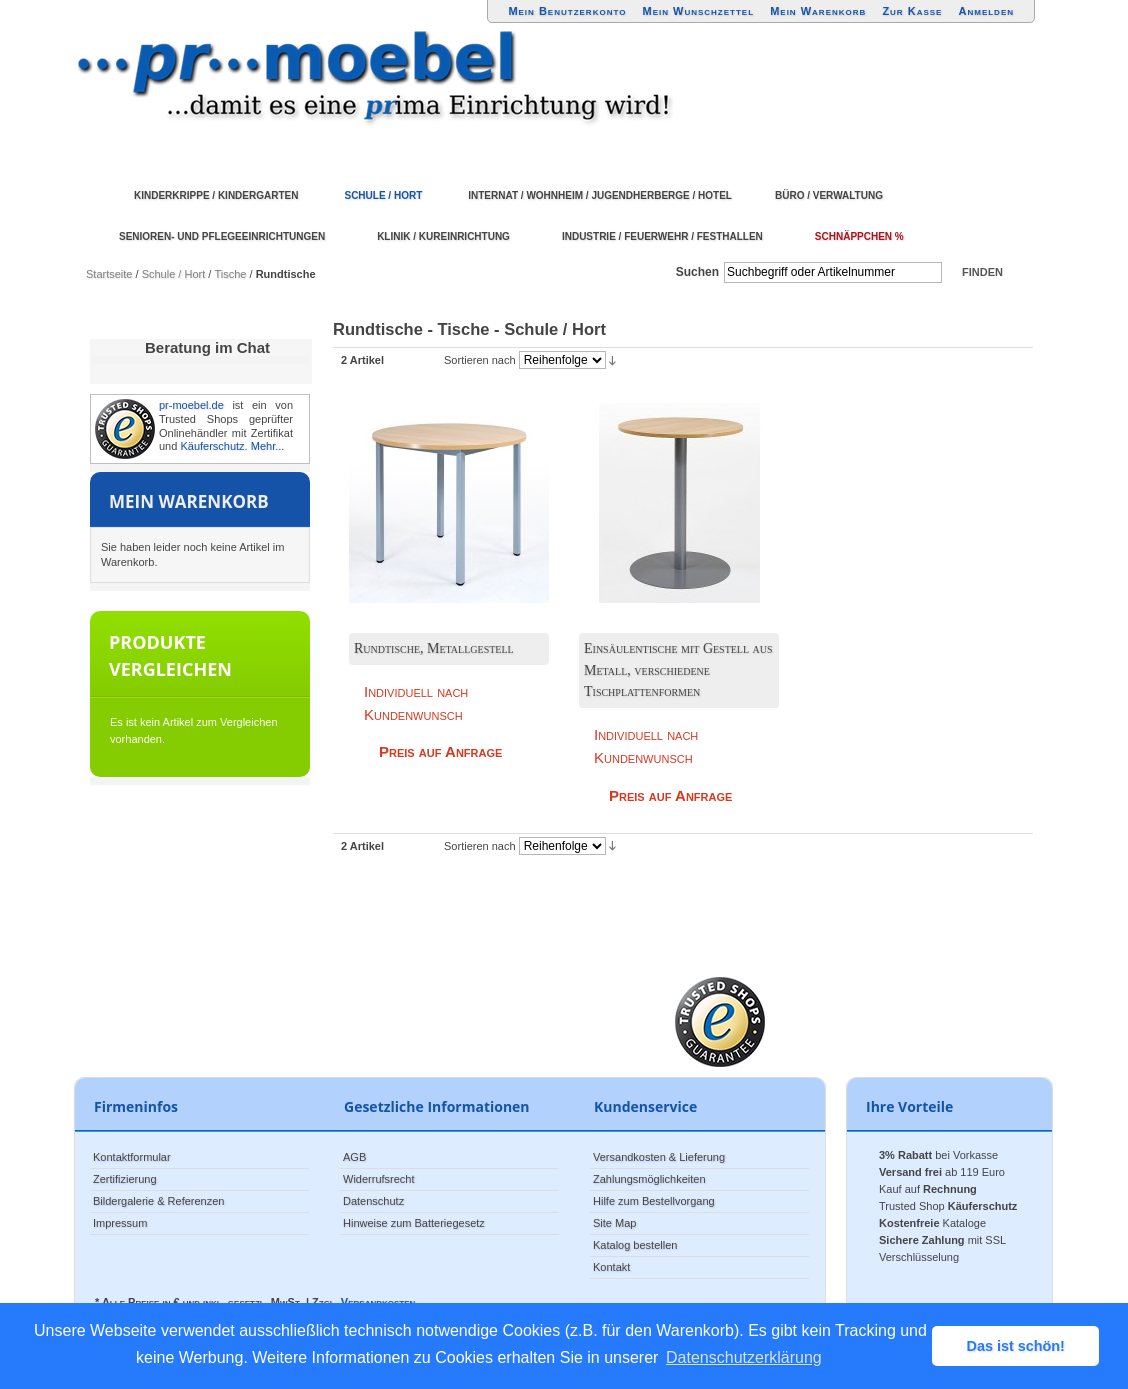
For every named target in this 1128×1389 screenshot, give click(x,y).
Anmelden (987, 11)
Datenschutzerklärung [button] (744, 1357)
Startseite (109, 274)
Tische (230, 274)
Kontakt (611, 1267)
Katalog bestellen (635, 1245)
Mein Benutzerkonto (567, 11)
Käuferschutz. (213, 446)
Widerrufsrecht (379, 1179)
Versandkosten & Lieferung (659, 1157)
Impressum (120, 1223)
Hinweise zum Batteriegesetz (414, 1223)
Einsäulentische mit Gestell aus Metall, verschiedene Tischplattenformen (678, 670)
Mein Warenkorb (818, 11)
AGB (354, 1157)
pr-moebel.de (191, 405)
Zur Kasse (912, 11)
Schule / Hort (174, 274)
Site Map (614, 1223)
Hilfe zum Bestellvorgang (654, 1201)
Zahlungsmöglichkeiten (649, 1179)
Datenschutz (373, 1201)
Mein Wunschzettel (698, 11)
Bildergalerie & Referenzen (158, 1201)
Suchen (697, 272)
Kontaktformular (132, 1157)
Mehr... (268, 446)
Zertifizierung (125, 1179)
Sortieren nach (480, 360)
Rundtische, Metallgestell (434, 648)
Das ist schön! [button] (1016, 1346)
